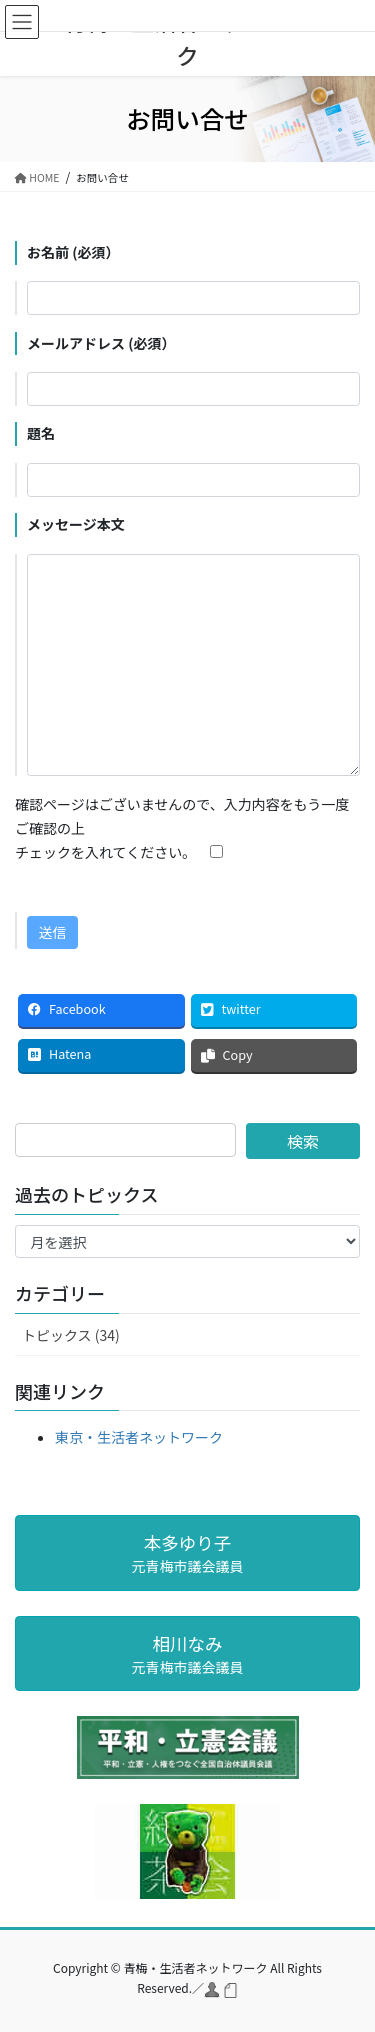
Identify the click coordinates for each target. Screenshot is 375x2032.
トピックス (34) (71, 1335)
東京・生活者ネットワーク (139, 1437)
